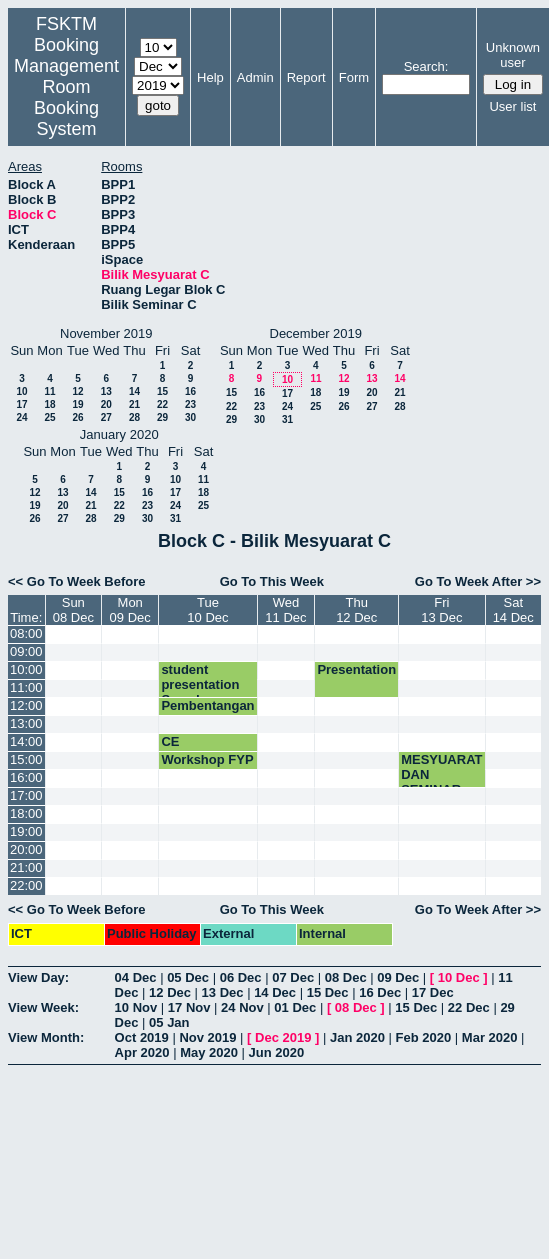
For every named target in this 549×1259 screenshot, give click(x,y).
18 (49, 404)
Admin (255, 77)
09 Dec (398, 977)
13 (106, 391)
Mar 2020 (490, 1037)
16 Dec (380, 992)
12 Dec (170, 992)
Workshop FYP (207, 759)
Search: (426, 66)
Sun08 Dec (73, 610)
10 (21, 391)
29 (162, 417)
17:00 (26, 795)
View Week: (43, 1007)
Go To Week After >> (478, 581)
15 (162, 391)
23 (190, 404)
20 (106, 404)
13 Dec (223, 992)
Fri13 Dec (441, 610)
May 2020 (209, 1052)
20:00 (26, 849)
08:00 (26, 633)
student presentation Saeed (200, 684)
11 (49, 391)
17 (21, 404)
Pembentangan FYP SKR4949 (207, 713)
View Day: (38, 977)
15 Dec (328, 992)
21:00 (26, 867)
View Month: (46, 1037)
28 (134, 417)
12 (77, 391)
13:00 (26, 723)
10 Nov (136, 1007)
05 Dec (188, 977)
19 (77, 404)
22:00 (26, 885)
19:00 (26, 831)
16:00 (26, 777)
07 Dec (293, 977)
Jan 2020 (357, 1037)
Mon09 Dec (130, 610)
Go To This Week (272, 581)
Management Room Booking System (66, 97)
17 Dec (433, 992)
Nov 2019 (207, 1037)
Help (210, 77)
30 (190, 417)
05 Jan (169, 1022)
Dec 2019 (283, 1037)
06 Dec (241, 977)
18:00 (26, 813)
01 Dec (295, 1007)
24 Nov (242, 1007)
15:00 (26, 759)
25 (49, 417)
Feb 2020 (424, 1037)
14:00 (26, 741)
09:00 (26, 651)
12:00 (26, 705)
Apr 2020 (142, 1052)
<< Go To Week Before (77, 581)
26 (77, 417)
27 (106, 417)
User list (512, 106)
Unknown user (513, 55)
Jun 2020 (277, 1052)
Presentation (356, 669)
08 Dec (346, 977)
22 (162, 404)
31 (287, 419)
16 (190, 391)
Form (354, 77)
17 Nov (189, 1007)
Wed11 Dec (285, 610)
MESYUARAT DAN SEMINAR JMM (441, 782)
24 (21, 417)
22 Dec (469, 1007)
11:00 (26, 687)
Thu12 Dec (356, 610)
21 (134, 404)
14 (134, 391)
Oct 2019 (142, 1037)
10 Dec (459, 977)
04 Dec (136, 977)
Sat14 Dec (513, 610)
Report (306, 77)
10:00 (26, 669)
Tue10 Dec (207, 610)
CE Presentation (200, 749)
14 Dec (275, 992)
